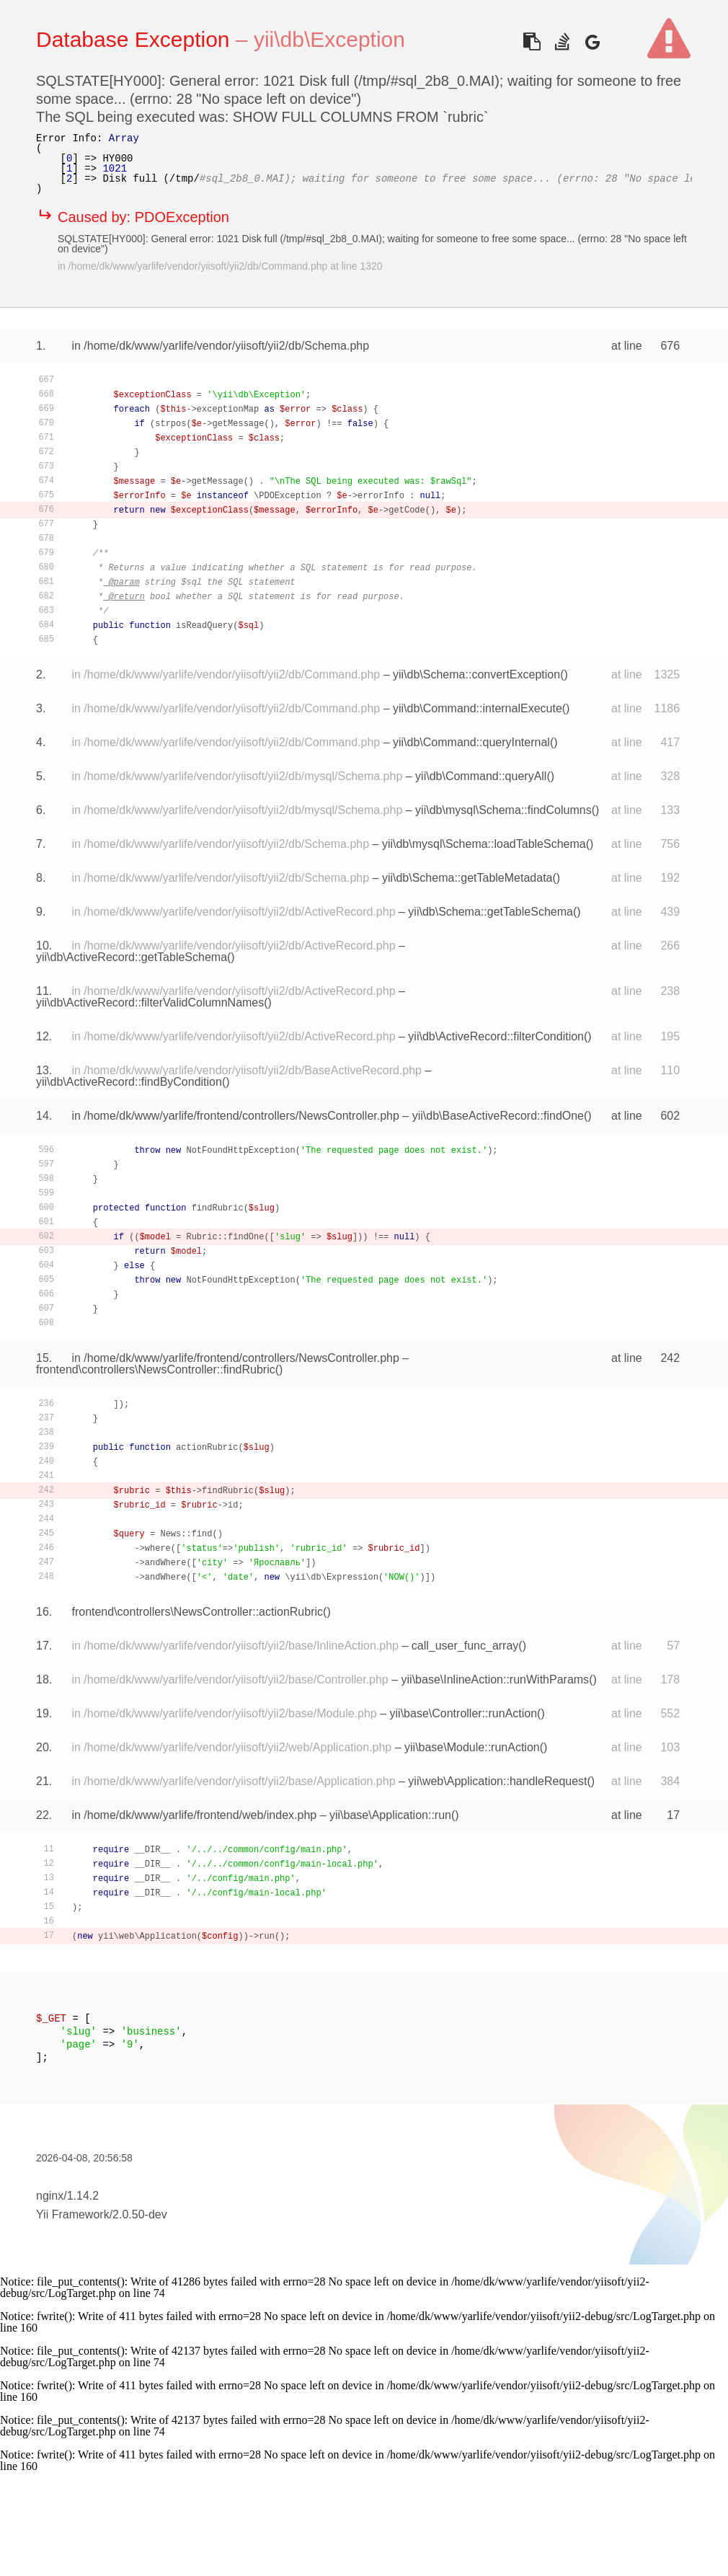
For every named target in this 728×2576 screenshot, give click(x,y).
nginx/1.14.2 (67, 2196)
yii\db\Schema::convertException (476, 674)
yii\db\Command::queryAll (480, 776)
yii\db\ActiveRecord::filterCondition (496, 1036)
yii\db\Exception (329, 39)
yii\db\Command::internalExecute (477, 708)
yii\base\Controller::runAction (464, 1713)
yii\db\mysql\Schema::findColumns (503, 810)
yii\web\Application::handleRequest (497, 1781)
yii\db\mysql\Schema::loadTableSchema (484, 844)
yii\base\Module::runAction (472, 1747)
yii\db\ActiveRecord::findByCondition (129, 1082)
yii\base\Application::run (390, 1815)
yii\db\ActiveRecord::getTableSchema (131, 957)
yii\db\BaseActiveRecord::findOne (498, 1116)
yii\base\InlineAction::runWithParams (495, 1679)
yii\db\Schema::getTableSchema (490, 912)
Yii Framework (73, 2214)
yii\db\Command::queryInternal (471, 742)
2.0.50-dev (139, 2214)
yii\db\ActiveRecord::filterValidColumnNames (150, 1002)
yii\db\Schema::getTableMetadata (467, 878)
